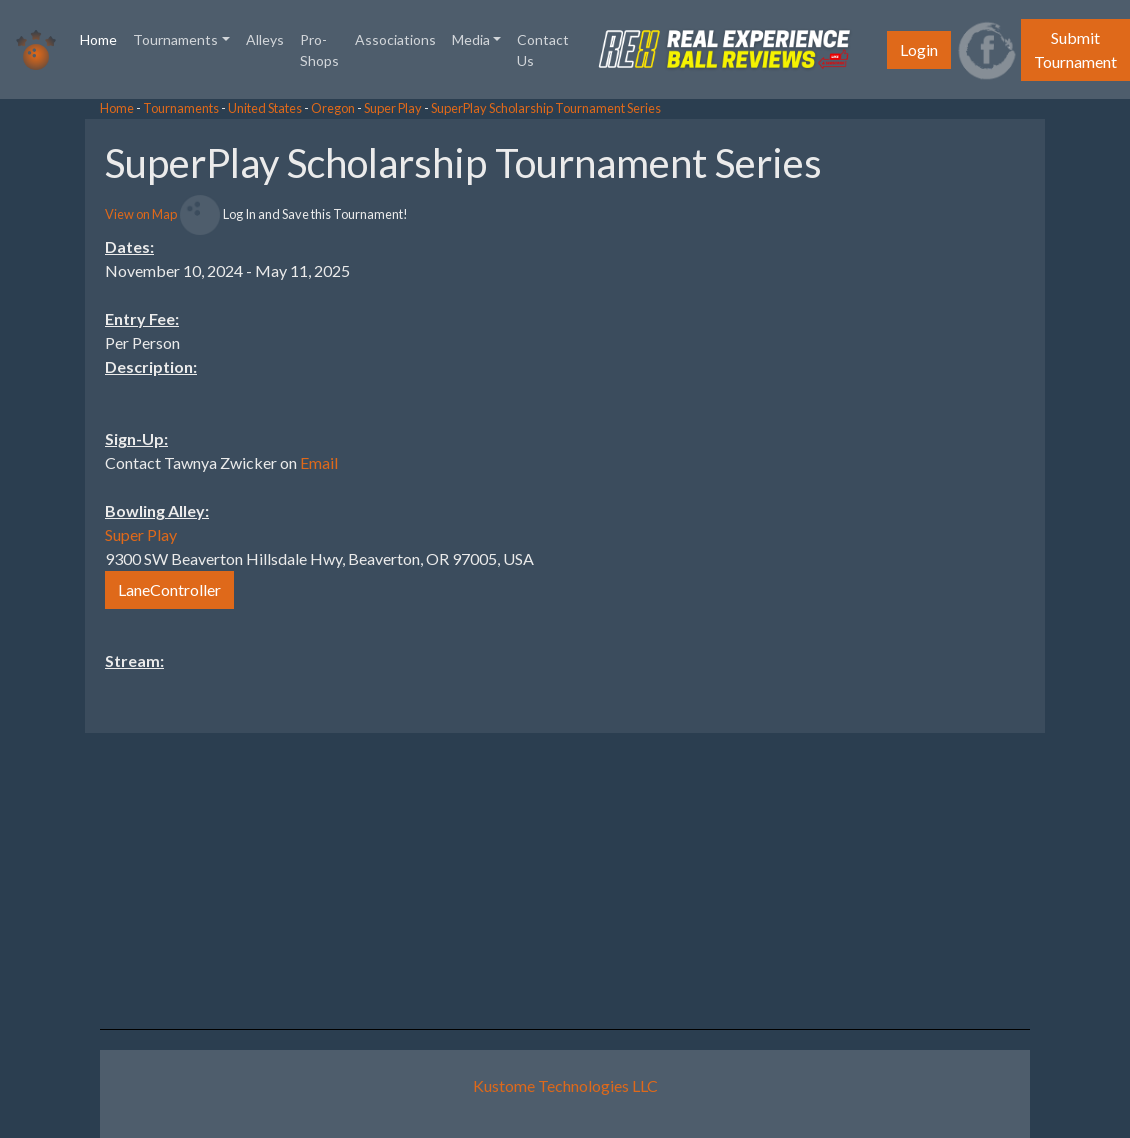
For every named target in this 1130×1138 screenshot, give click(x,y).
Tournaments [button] (175, 39)
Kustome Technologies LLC (565, 1085)
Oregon (333, 108)
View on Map (141, 214)
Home (102, 38)
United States (265, 108)
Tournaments (181, 108)
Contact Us (543, 50)
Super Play (393, 108)
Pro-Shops (319, 50)
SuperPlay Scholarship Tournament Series (546, 108)
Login (919, 49)
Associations (395, 39)
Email (319, 462)
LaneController (169, 589)
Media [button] (471, 39)
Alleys (265, 39)
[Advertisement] (970, 419)
